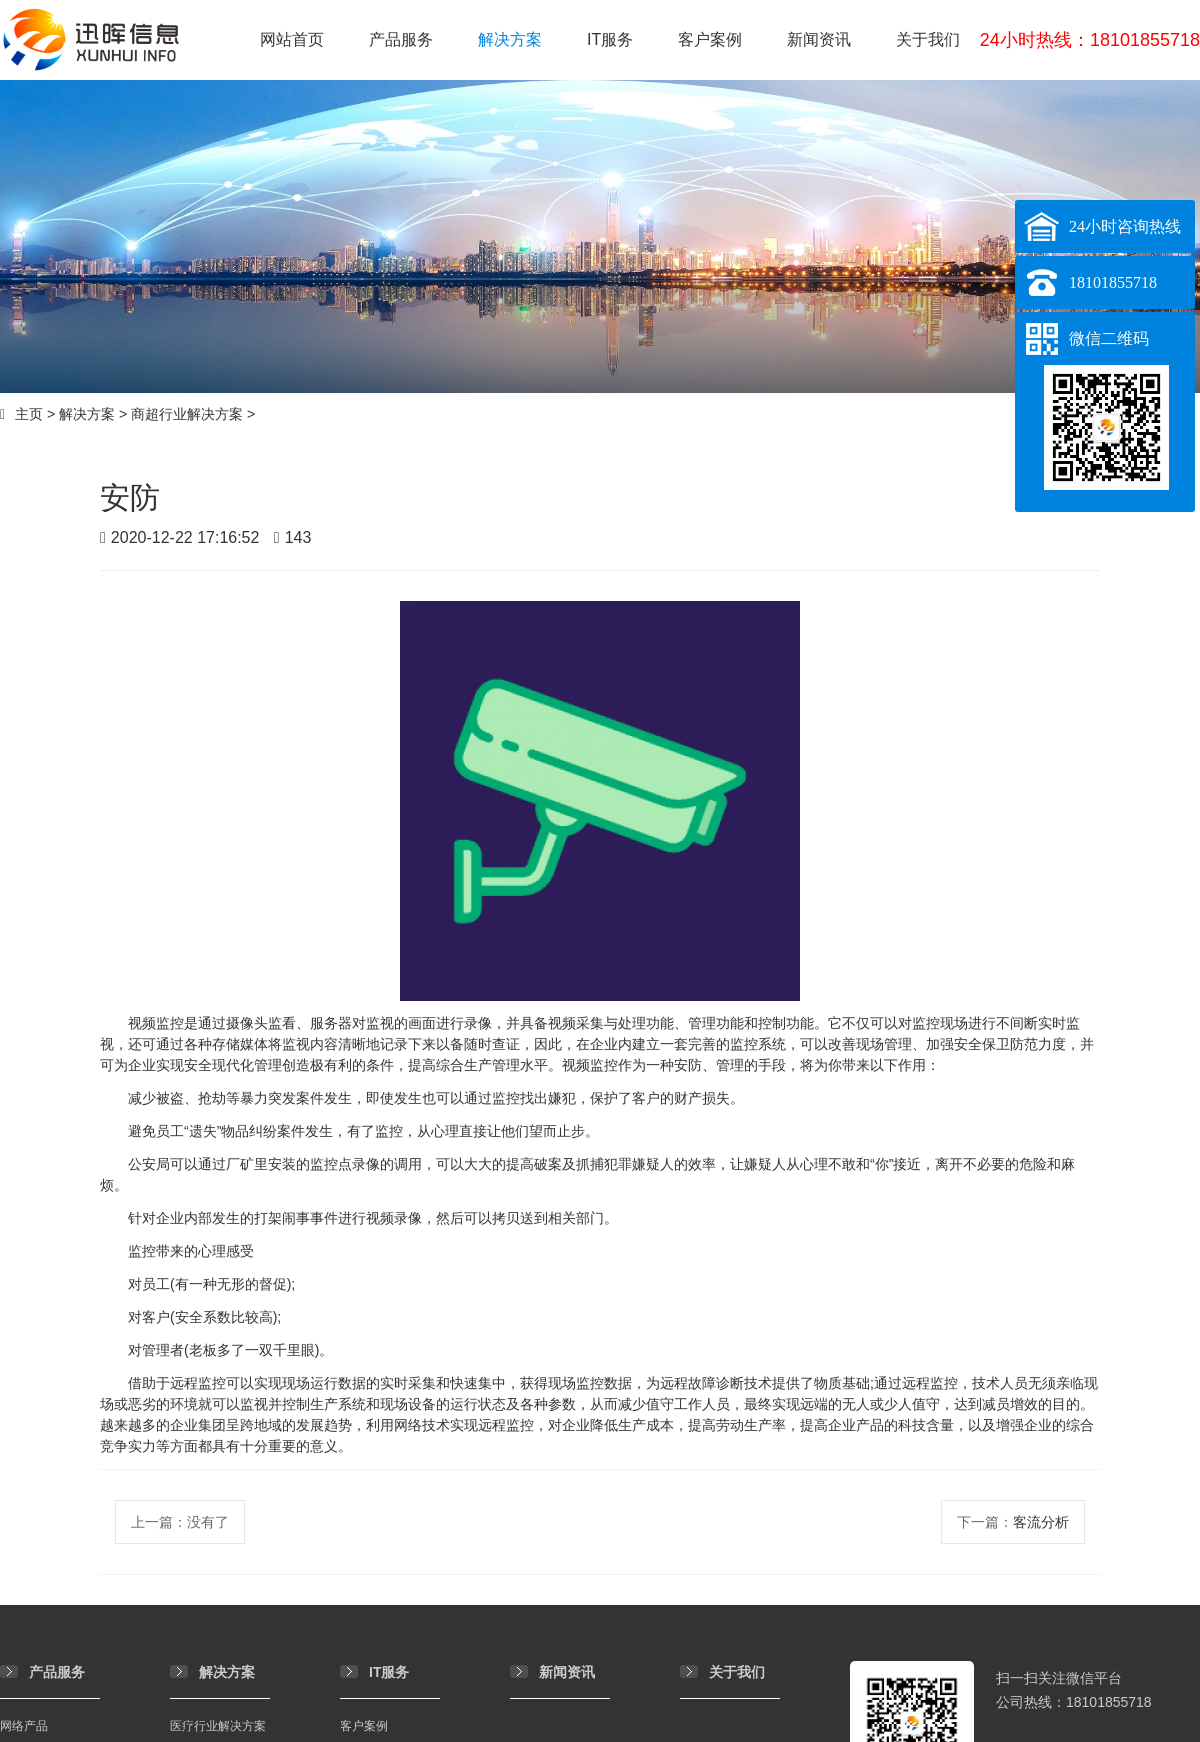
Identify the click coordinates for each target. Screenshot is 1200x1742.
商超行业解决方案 (187, 414)
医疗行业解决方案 (218, 1726)
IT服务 (610, 39)
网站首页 (292, 39)
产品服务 (401, 39)
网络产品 (24, 1726)
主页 (29, 414)
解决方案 (510, 39)
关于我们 (928, 39)
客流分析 (1041, 1522)
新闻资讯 (819, 39)
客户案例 (710, 39)
